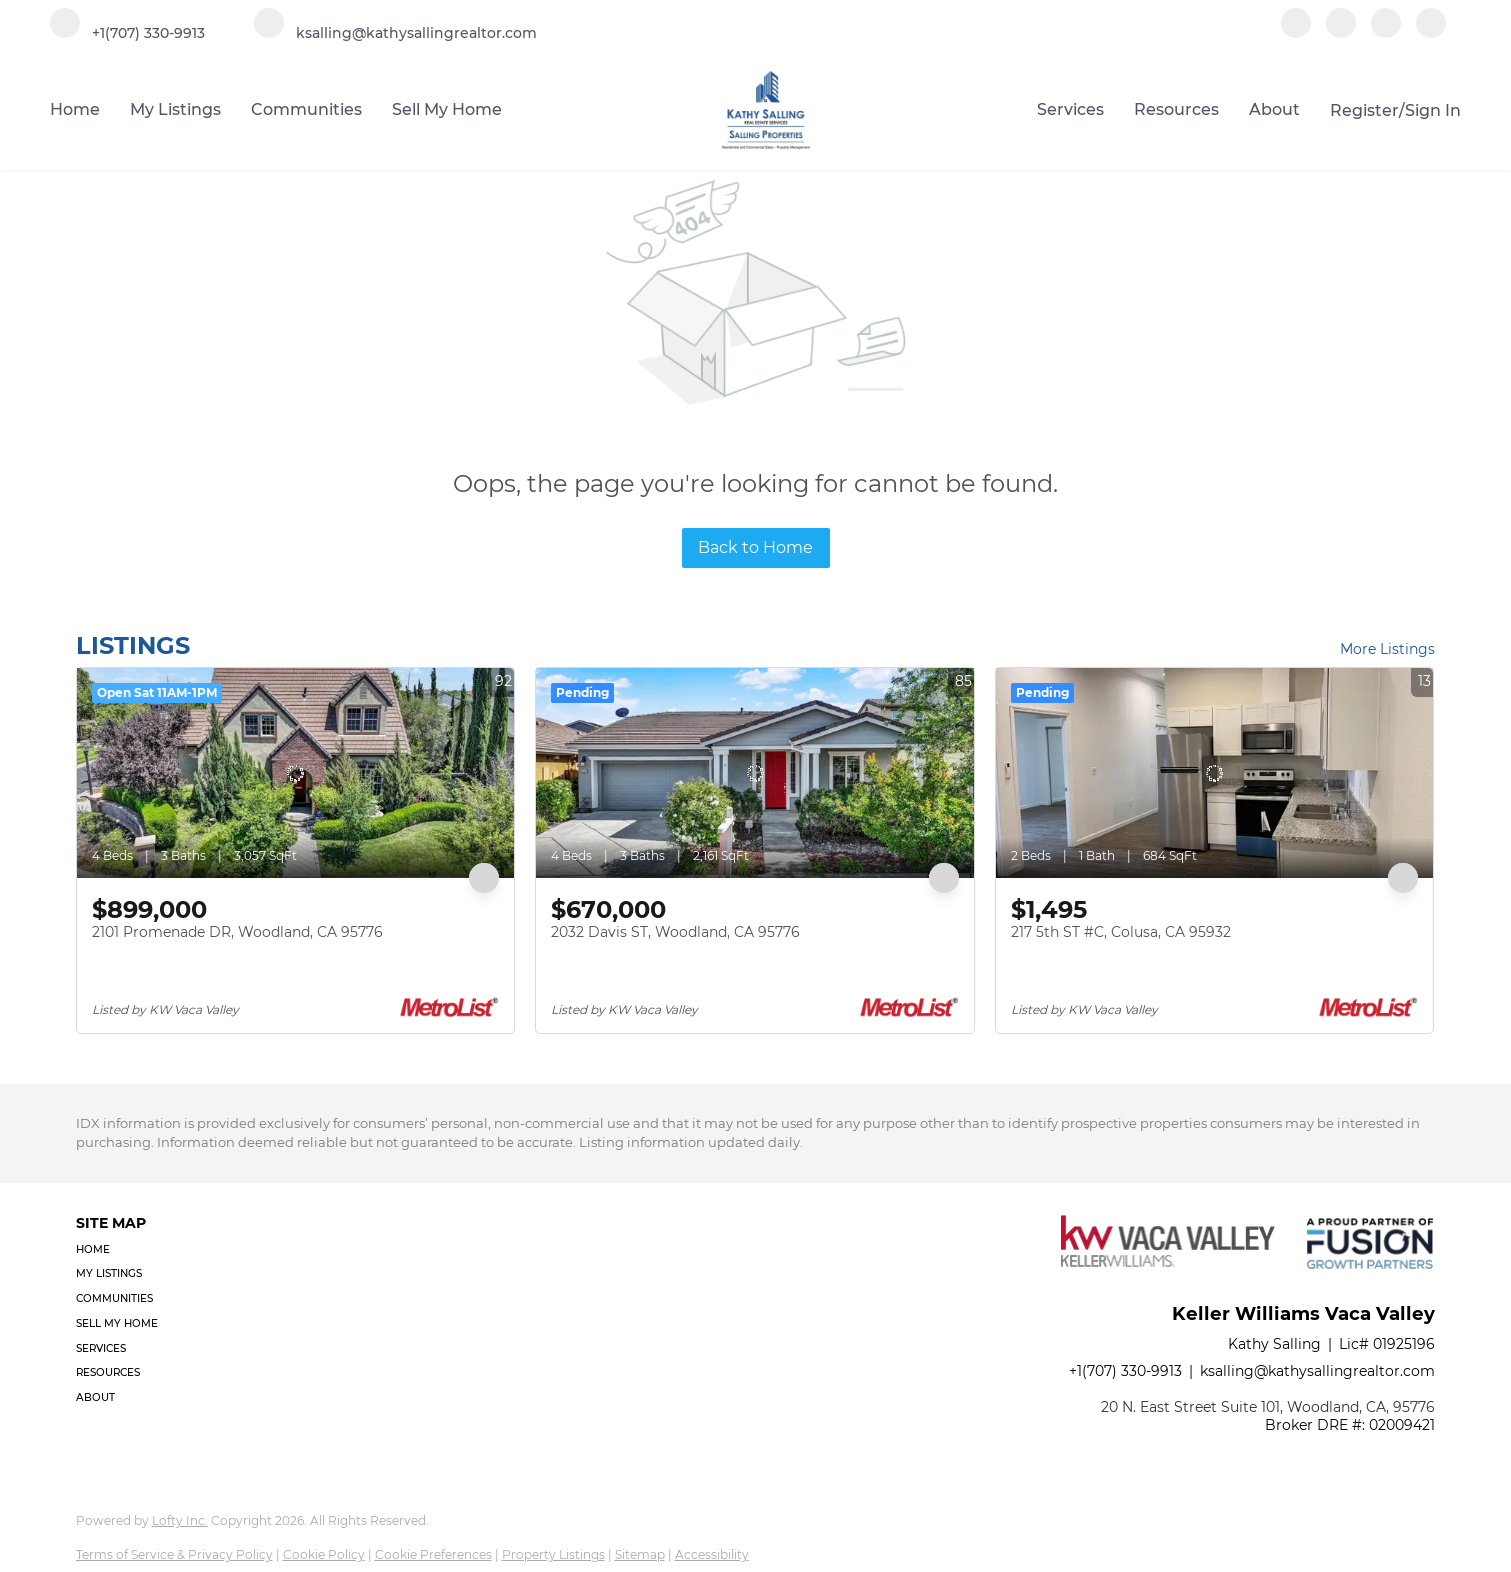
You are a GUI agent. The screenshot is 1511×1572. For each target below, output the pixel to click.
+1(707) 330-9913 (1125, 1371)
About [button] (1274, 109)
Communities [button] (306, 109)
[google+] (1431, 32)
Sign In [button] (1433, 110)
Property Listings (553, 1554)
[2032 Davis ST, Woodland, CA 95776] (755, 773)
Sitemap (640, 1554)
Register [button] (1364, 110)
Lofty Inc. (180, 1520)
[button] (123, 1250)
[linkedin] (1341, 32)
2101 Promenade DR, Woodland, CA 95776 (237, 932)
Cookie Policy (324, 1554)
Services (1070, 109)
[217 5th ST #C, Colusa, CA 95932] (1215, 773)
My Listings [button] (175, 109)
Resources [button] (1176, 109)
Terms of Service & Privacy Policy (174, 1554)
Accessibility (712, 1554)
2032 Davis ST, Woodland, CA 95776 (675, 932)
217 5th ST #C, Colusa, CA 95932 (1121, 932)
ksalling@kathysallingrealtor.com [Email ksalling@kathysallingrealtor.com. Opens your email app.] (1317, 1371)
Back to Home (755, 547)
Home (75, 109)
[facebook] (1296, 32)
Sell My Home (447, 109)
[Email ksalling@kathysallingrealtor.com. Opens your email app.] (395, 32)
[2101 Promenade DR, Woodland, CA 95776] (296, 773)
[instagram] (1386, 32)
